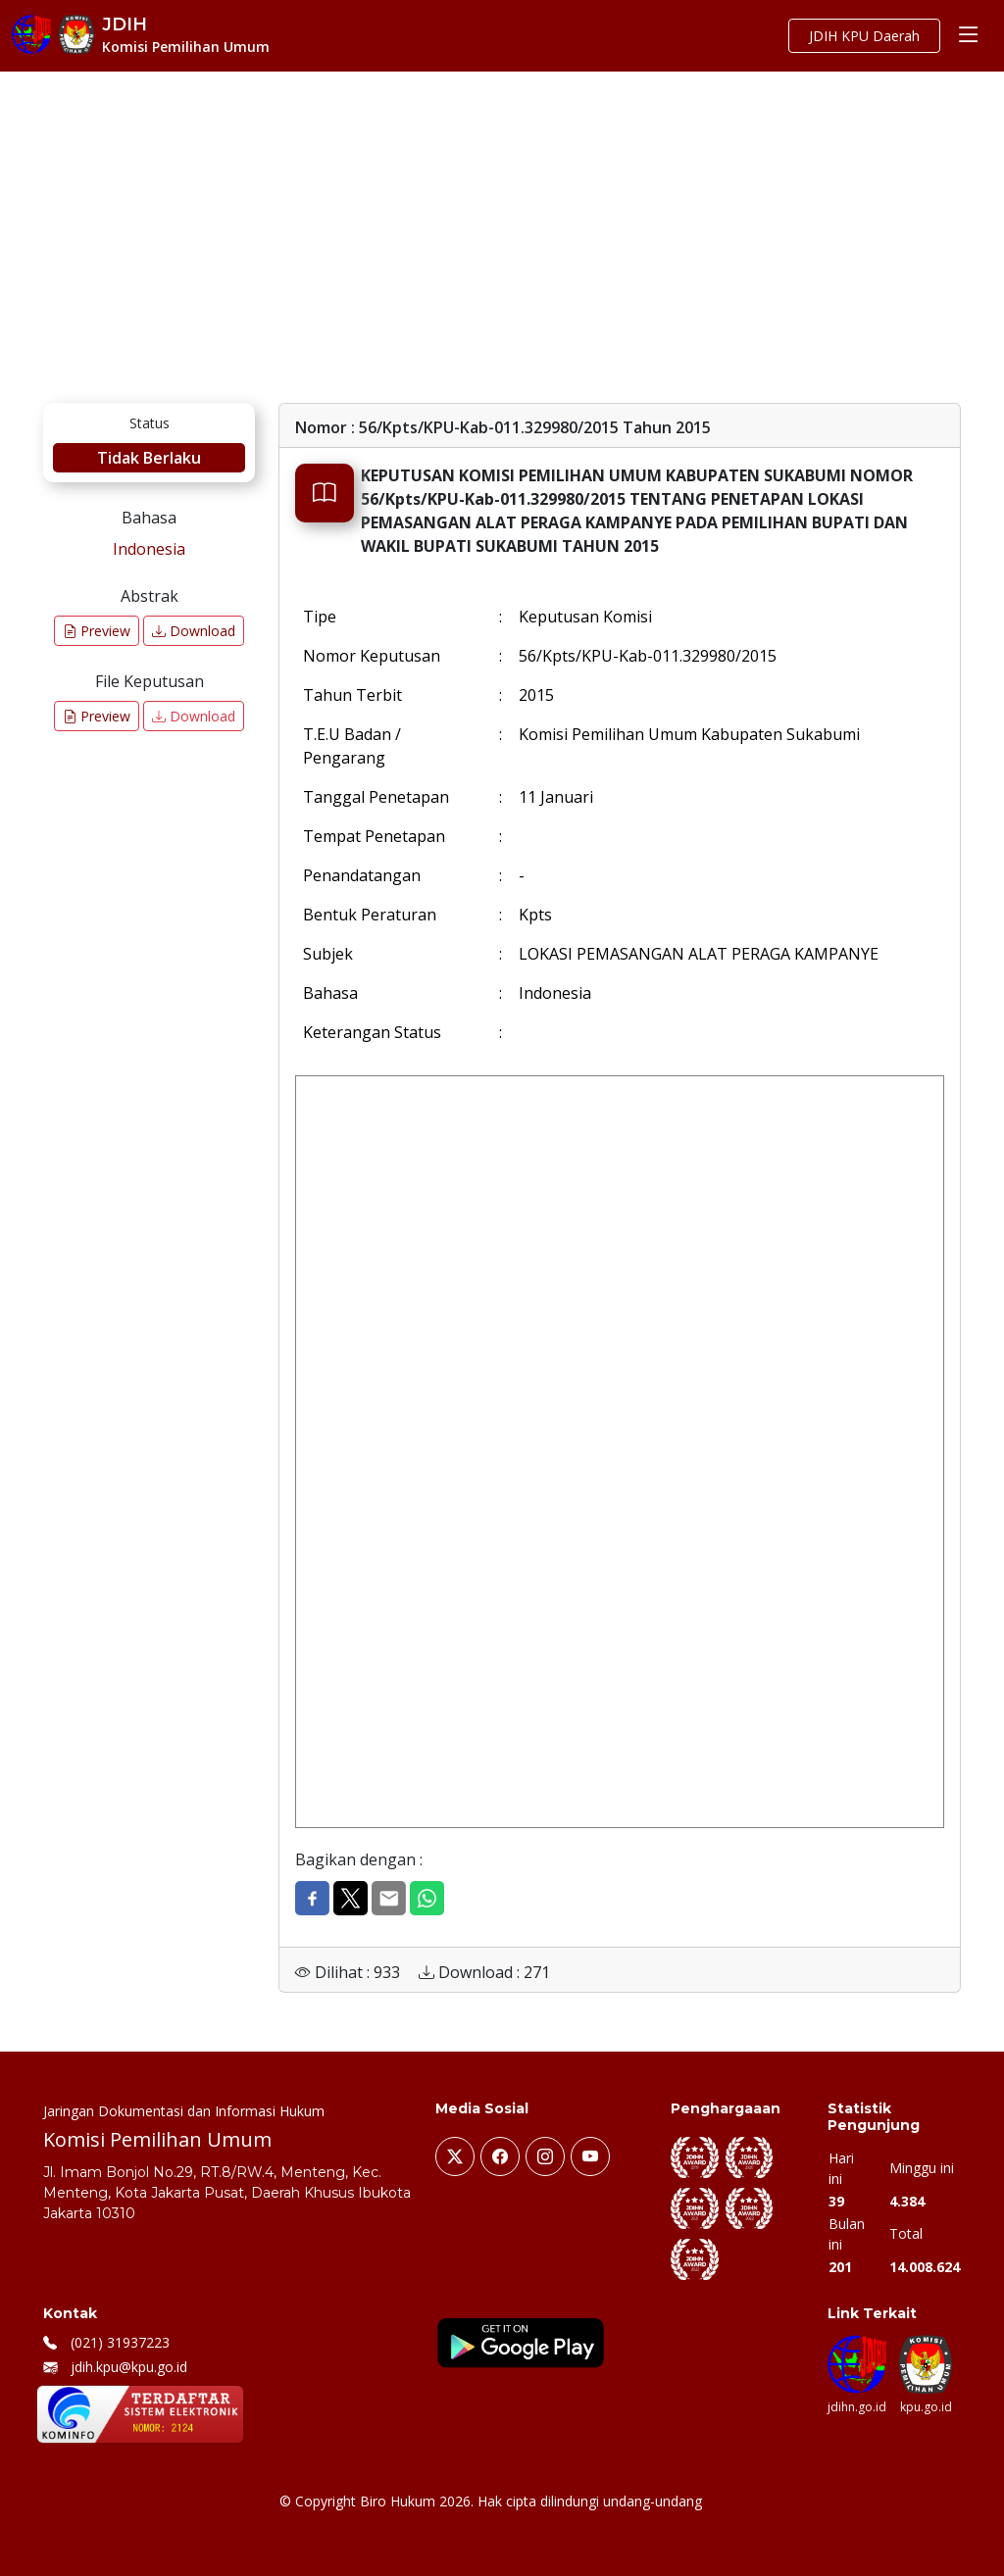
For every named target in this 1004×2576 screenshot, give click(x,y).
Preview (96, 630)
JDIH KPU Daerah (864, 35)
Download (193, 630)
